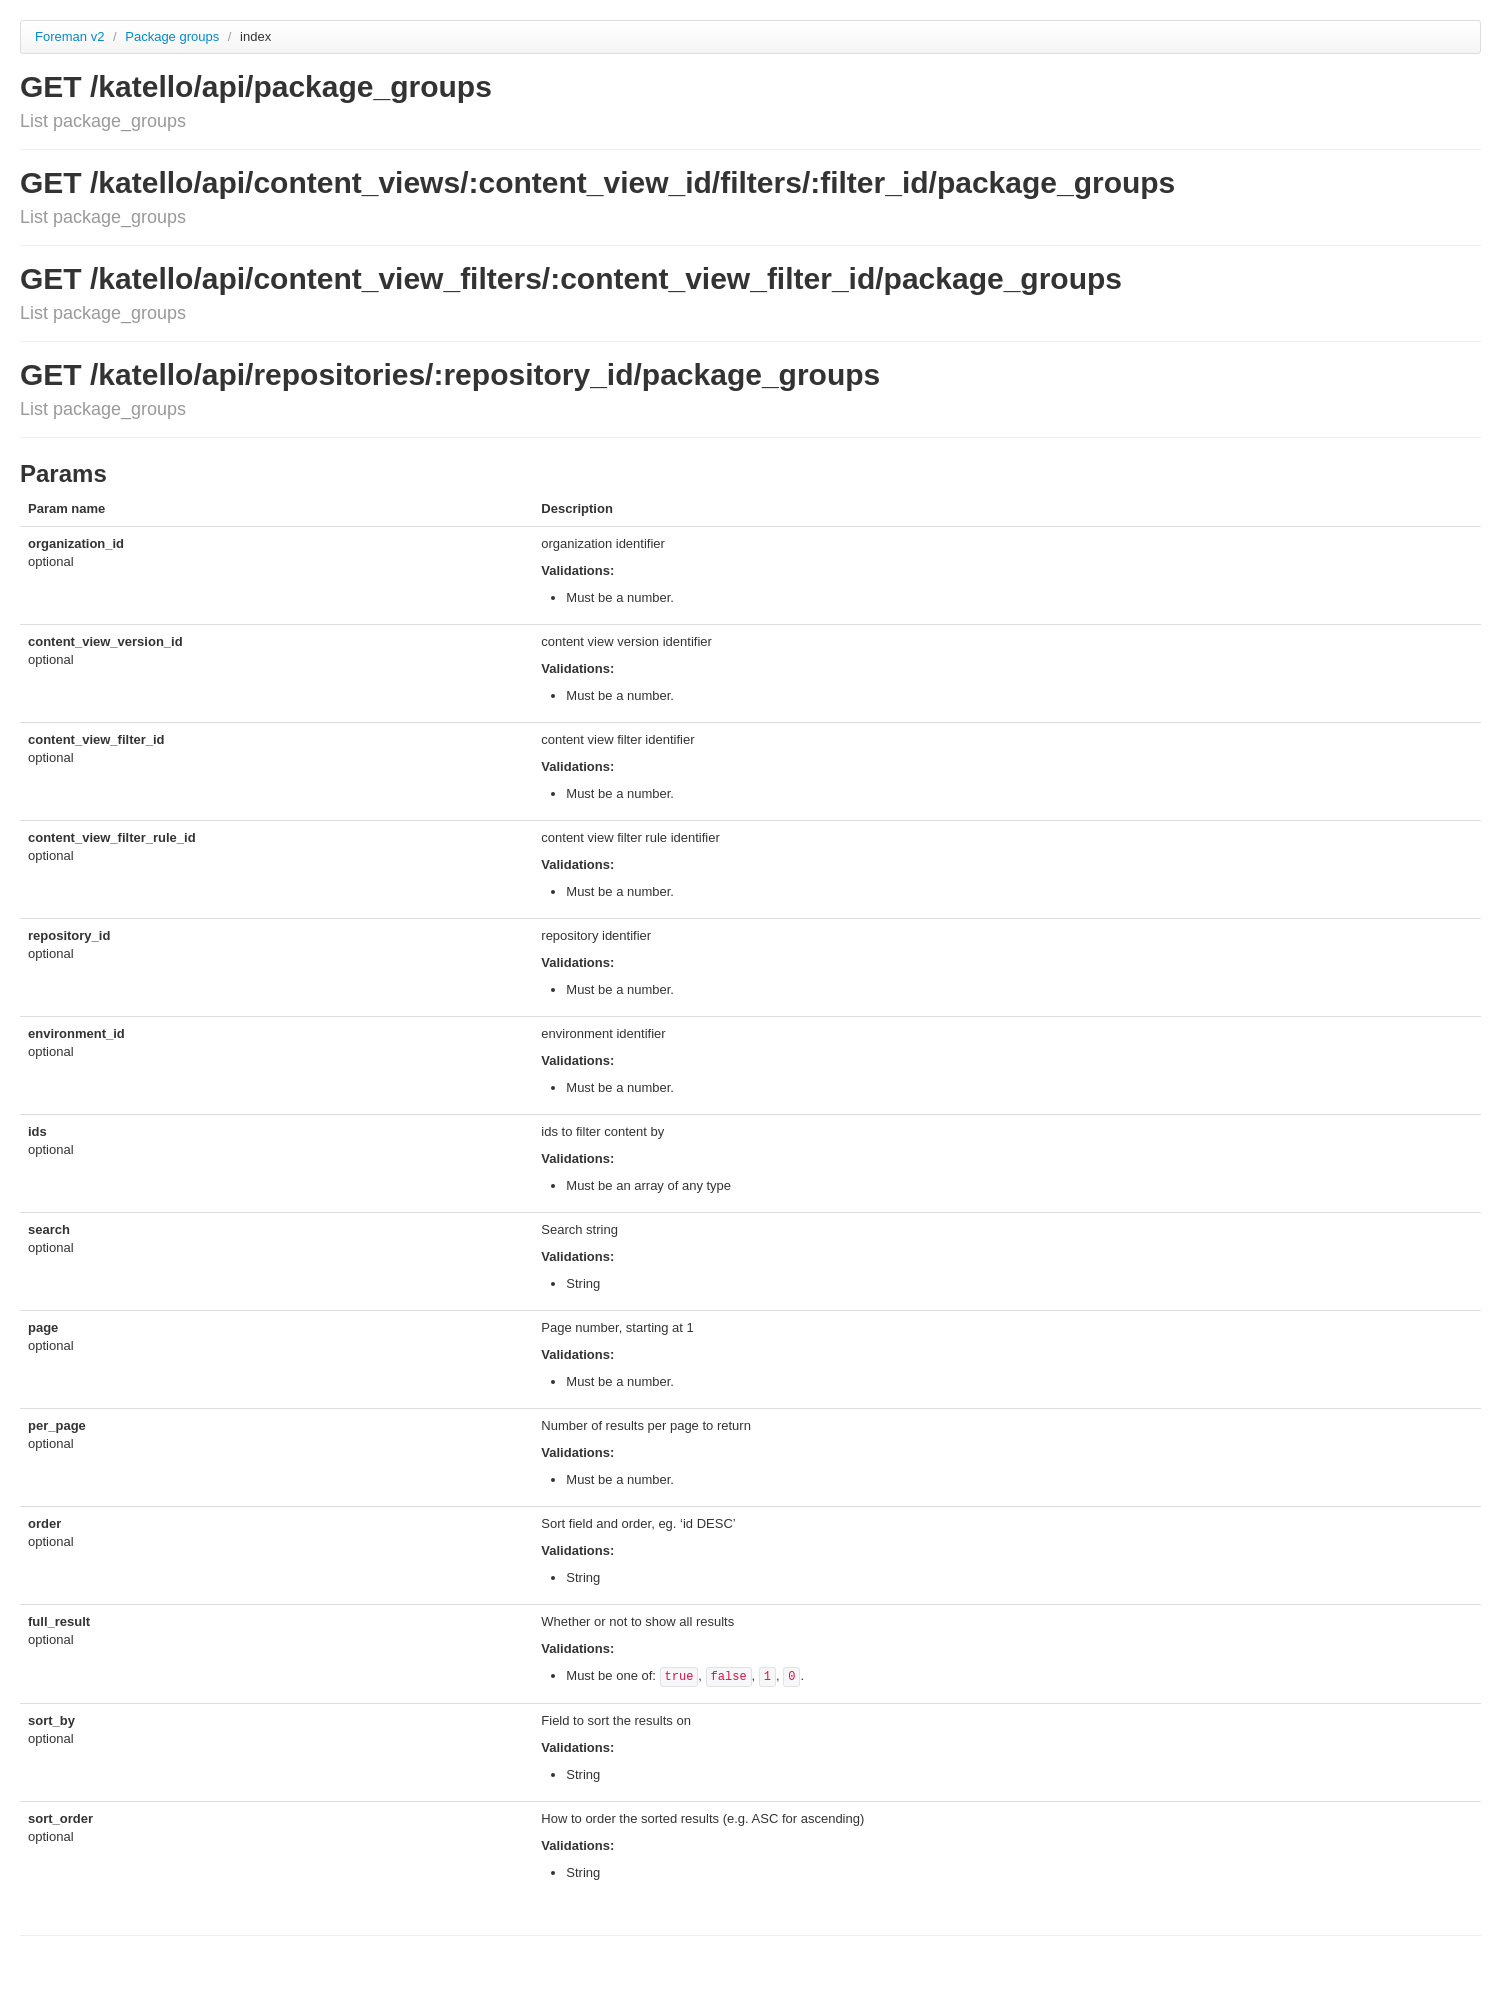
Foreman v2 (69, 36)
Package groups (174, 36)
